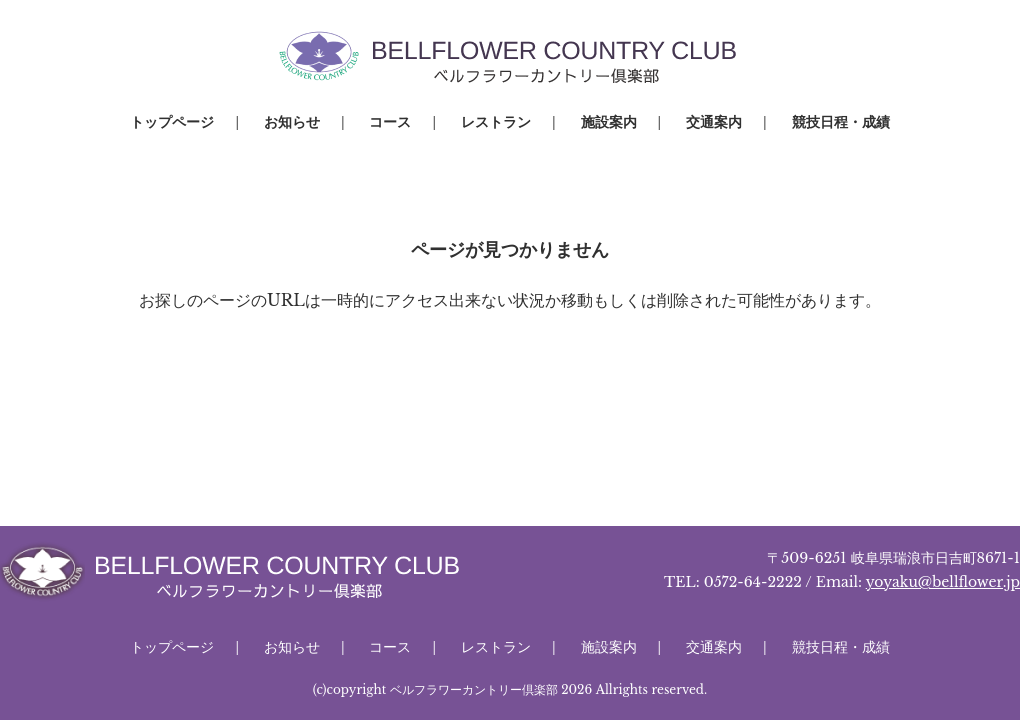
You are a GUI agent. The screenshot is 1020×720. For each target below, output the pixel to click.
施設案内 (609, 122)
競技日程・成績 (841, 122)
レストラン (496, 122)
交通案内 (714, 122)
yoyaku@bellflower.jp (943, 582)
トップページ (172, 122)
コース (390, 122)
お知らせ (292, 122)
